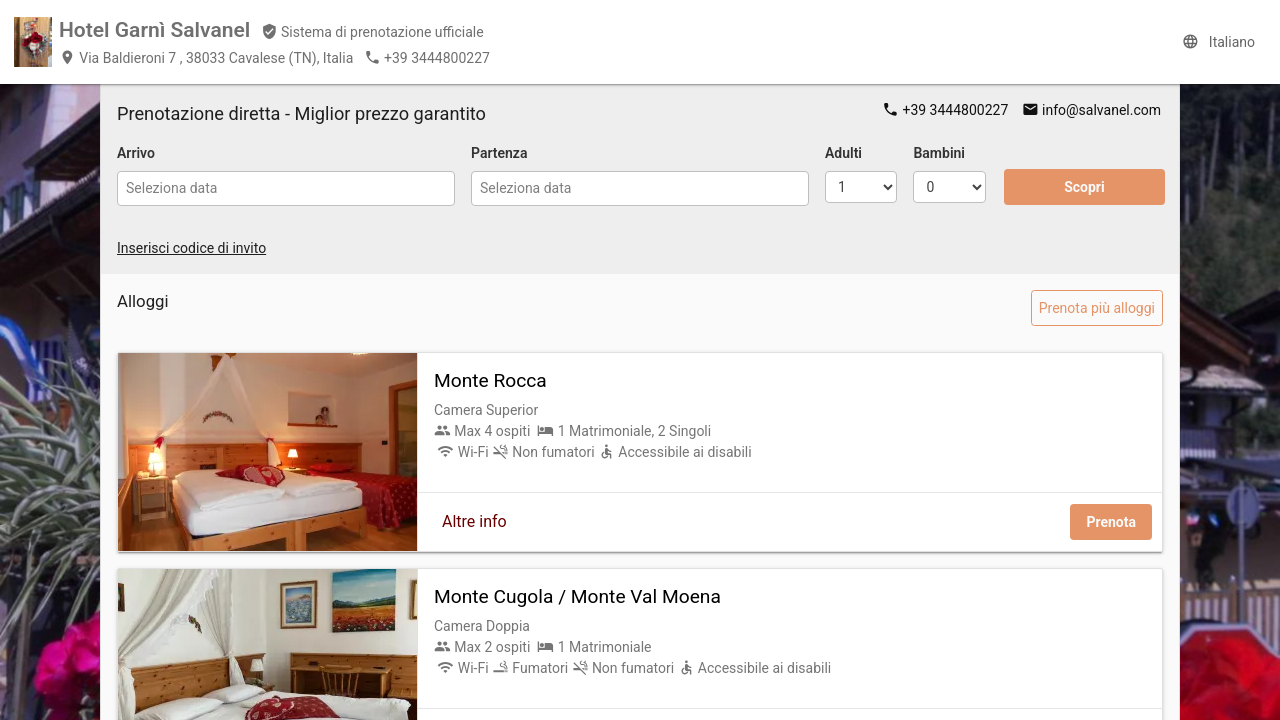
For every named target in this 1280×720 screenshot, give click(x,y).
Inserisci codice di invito (191, 248)
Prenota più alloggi (1097, 308)
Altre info (474, 521)
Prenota (1111, 522)
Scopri (1084, 187)
